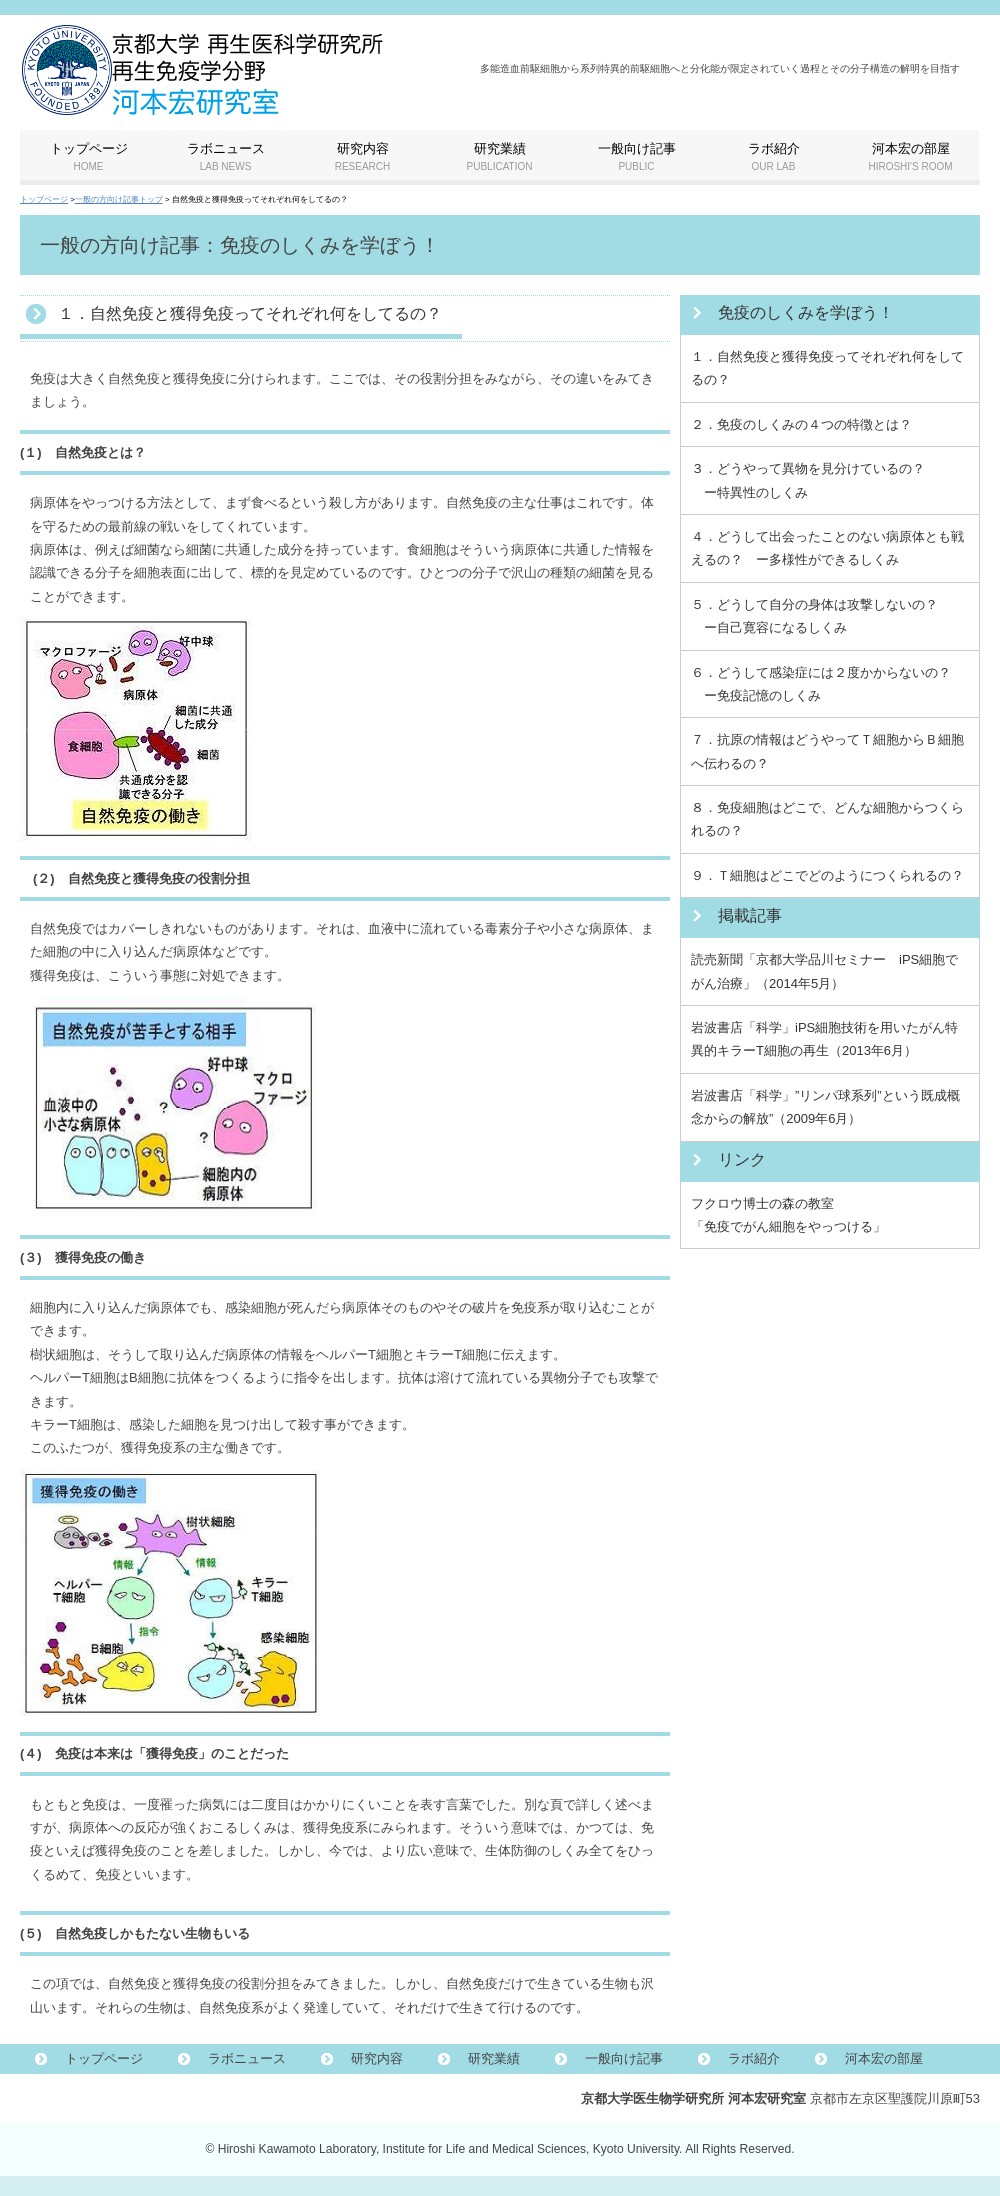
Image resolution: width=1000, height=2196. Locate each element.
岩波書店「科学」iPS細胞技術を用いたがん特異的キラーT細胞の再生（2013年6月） (824, 1039)
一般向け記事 (624, 2058)
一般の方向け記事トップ (119, 199)
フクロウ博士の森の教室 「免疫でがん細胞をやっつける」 (788, 1215)
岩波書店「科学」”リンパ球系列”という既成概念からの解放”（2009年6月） (825, 1107)
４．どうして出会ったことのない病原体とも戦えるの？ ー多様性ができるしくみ (827, 548)
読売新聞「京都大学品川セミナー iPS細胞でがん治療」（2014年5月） (824, 971)
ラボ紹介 (754, 2058)
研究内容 (377, 2058)
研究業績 (494, 2058)
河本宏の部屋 (884, 2058)
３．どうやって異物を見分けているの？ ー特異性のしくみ (808, 480)
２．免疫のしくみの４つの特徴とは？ (801, 424)
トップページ (44, 199)
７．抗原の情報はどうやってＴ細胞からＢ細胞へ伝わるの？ (827, 751)
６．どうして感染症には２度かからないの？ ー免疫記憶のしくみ (821, 684)
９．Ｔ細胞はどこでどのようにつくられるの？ (827, 875)
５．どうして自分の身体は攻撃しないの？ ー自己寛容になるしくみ (814, 616)
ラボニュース (247, 2058)
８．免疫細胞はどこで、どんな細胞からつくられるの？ (827, 819)
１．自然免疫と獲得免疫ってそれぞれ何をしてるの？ (827, 368)
